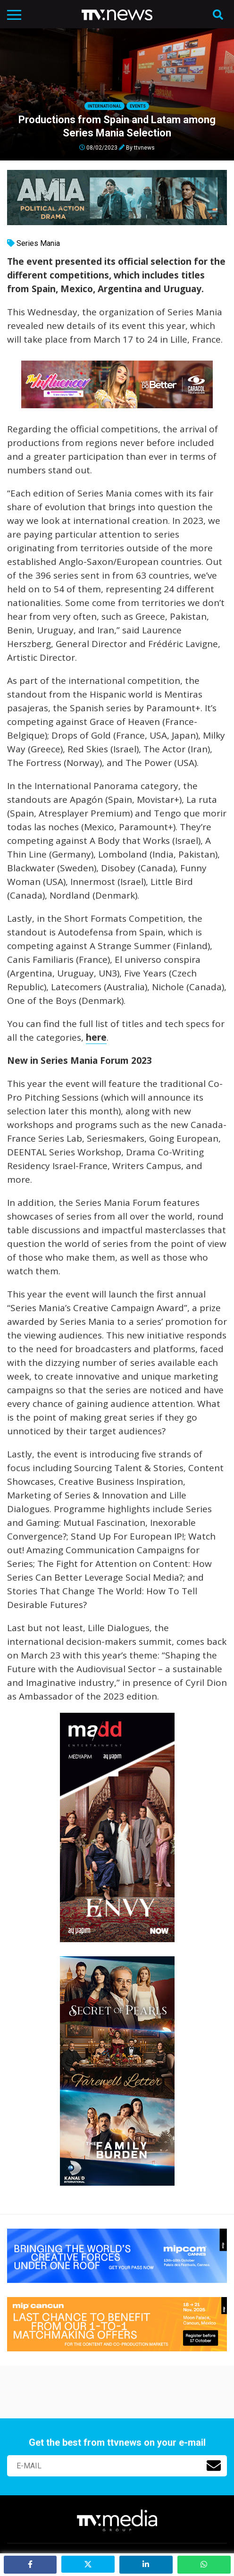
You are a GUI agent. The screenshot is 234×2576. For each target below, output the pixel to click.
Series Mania (38, 243)
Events (138, 106)
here (96, 1037)
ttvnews (144, 147)
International (104, 106)
